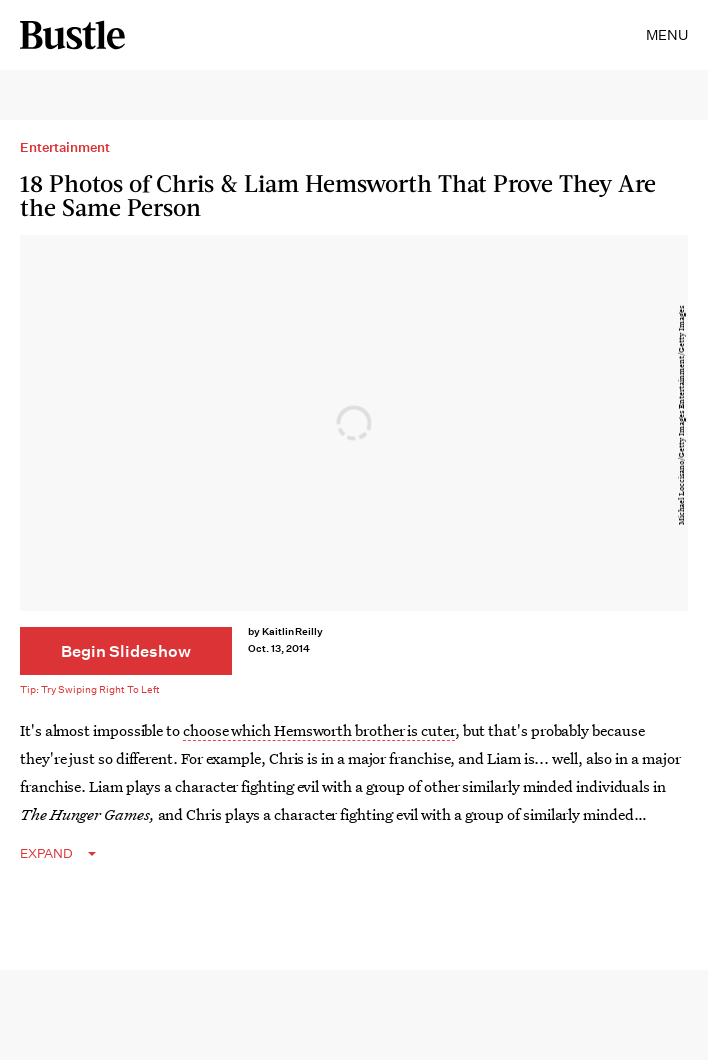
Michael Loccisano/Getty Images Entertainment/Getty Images (681, 415)
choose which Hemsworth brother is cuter (319, 730)
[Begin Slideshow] (126, 651)
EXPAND (46, 853)
